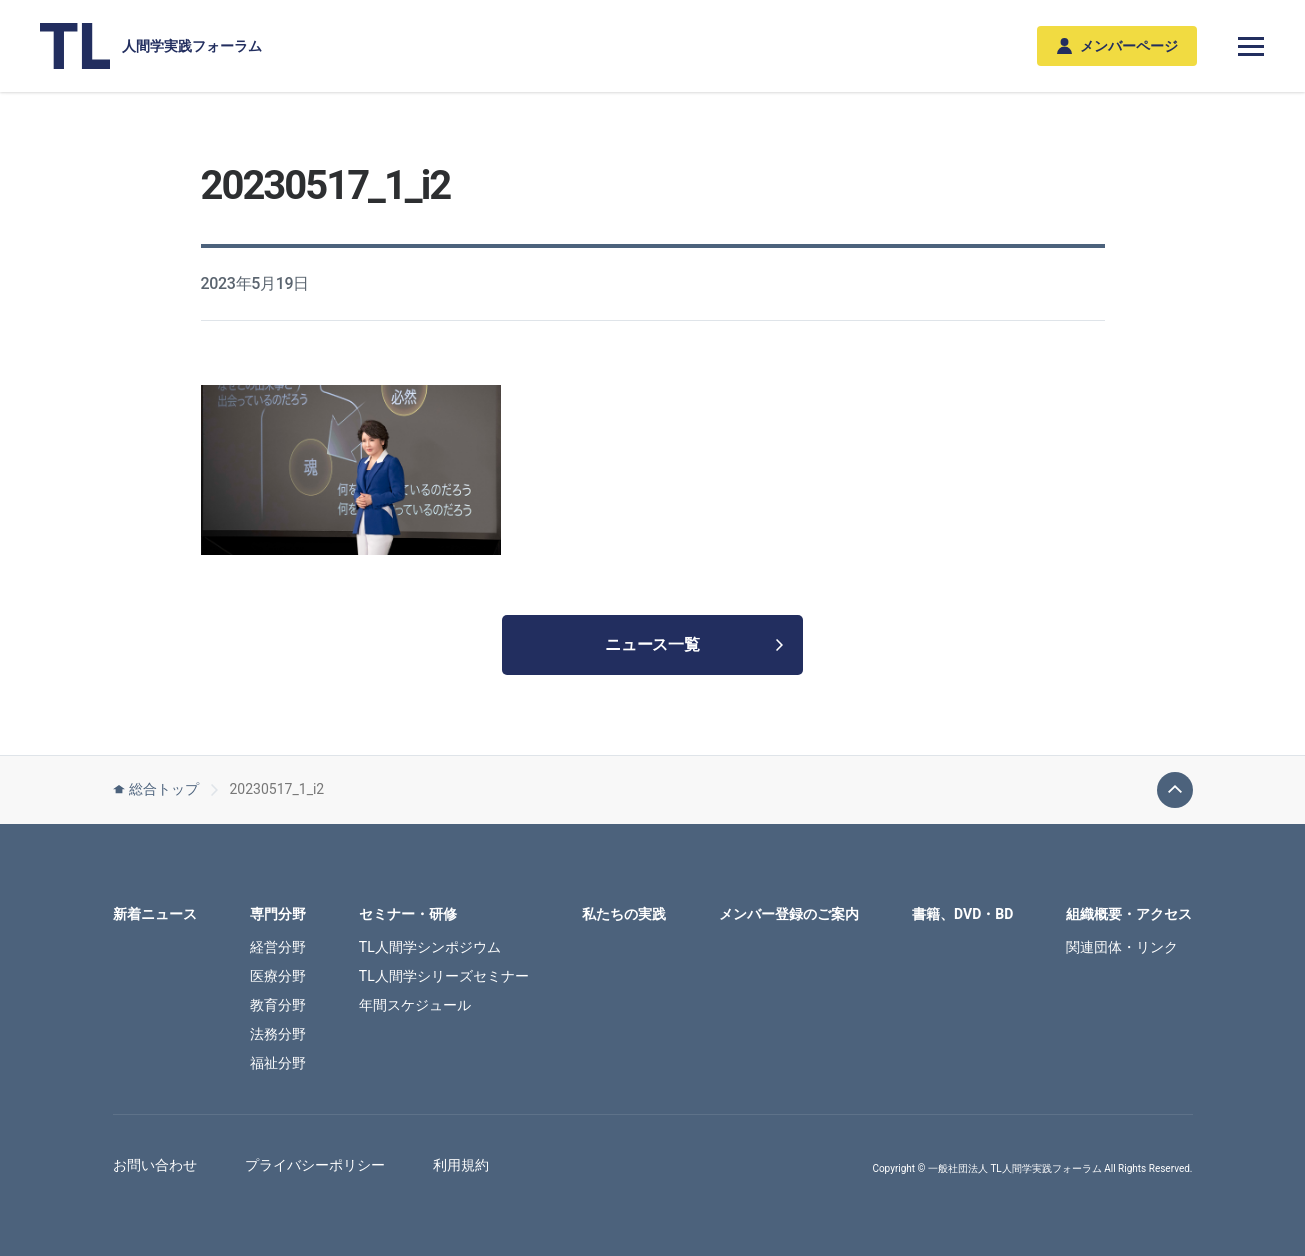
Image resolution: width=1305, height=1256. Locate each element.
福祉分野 (278, 1063)
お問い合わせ (155, 1165)
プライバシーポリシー (315, 1165)
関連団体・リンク (1122, 947)
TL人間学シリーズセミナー (444, 976)
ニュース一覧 (694, 644)
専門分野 (278, 914)
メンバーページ (1117, 46)
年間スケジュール (415, 1005)
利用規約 (461, 1165)
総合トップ (156, 789)
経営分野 (278, 947)
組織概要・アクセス (1129, 914)
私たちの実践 (624, 914)
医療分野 (278, 976)
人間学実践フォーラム (151, 46)
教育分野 (278, 1005)
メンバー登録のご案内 (789, 914)
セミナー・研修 (408, 914)
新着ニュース (155, 914)
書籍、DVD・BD (962, 914)
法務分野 (278, 1034)
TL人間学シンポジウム (430, 947)
